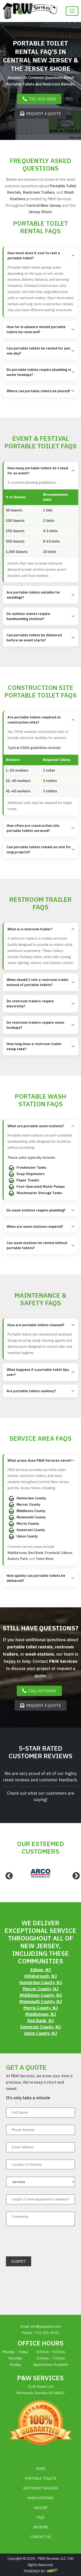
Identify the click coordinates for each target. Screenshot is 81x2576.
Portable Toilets (40, 2478)
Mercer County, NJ (40, 1989)
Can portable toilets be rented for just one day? (40, 350)
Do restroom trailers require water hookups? (40, 1025)
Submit (18, 2261)
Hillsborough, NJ (40, 1976)
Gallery (40, 2508)
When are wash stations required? (40, 1226)
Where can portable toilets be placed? (40, 391)
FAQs (40, 2517)
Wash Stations (40, 2498)
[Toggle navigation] (72, 11)
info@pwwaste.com (46, 2326)
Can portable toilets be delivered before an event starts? (40, 637)
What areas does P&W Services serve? (40, 1460)
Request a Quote (40, 1705)
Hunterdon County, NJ (40, 1982)
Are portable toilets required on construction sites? (40, 719)
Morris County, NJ (40, 2008)
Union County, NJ (40, 2033)
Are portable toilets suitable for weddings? (40, 594)
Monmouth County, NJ (40, 2001)
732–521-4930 (39, 99)
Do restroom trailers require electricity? (40, 1003)
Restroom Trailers (40, 2488)
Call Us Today (39, 1690)
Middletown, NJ (40, 2014)
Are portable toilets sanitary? (40, 1391)
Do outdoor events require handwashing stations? (40, 616)
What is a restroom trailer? (40, 929)
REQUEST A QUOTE (40, 113)
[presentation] (38, 2249)
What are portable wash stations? (40, 1126)
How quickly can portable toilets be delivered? (40, 1578)
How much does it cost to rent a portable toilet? (40, 255)
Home (41, 2469)
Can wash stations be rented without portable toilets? (40, 1245)
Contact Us (40, 2537)
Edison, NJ (40, 1969)
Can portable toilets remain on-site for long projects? (40, 849)
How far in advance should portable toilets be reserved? (40, 329)
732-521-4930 (47, 2333)
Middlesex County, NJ (41, 1995)
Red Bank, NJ (40, 2020)
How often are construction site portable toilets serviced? (40, 828)
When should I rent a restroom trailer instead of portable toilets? (40, 982)
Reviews (40, 2527)
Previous (7, 1874)
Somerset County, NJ (40, 2027)
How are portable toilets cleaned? (40, 1325)
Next (74, 1874)
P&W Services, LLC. (52, 2558)
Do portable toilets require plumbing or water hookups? (40, 372)
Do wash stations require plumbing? (40, 1210)
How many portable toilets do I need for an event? (40, 470)
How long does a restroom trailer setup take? (40, 1046)
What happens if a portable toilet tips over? (40, 1372)
